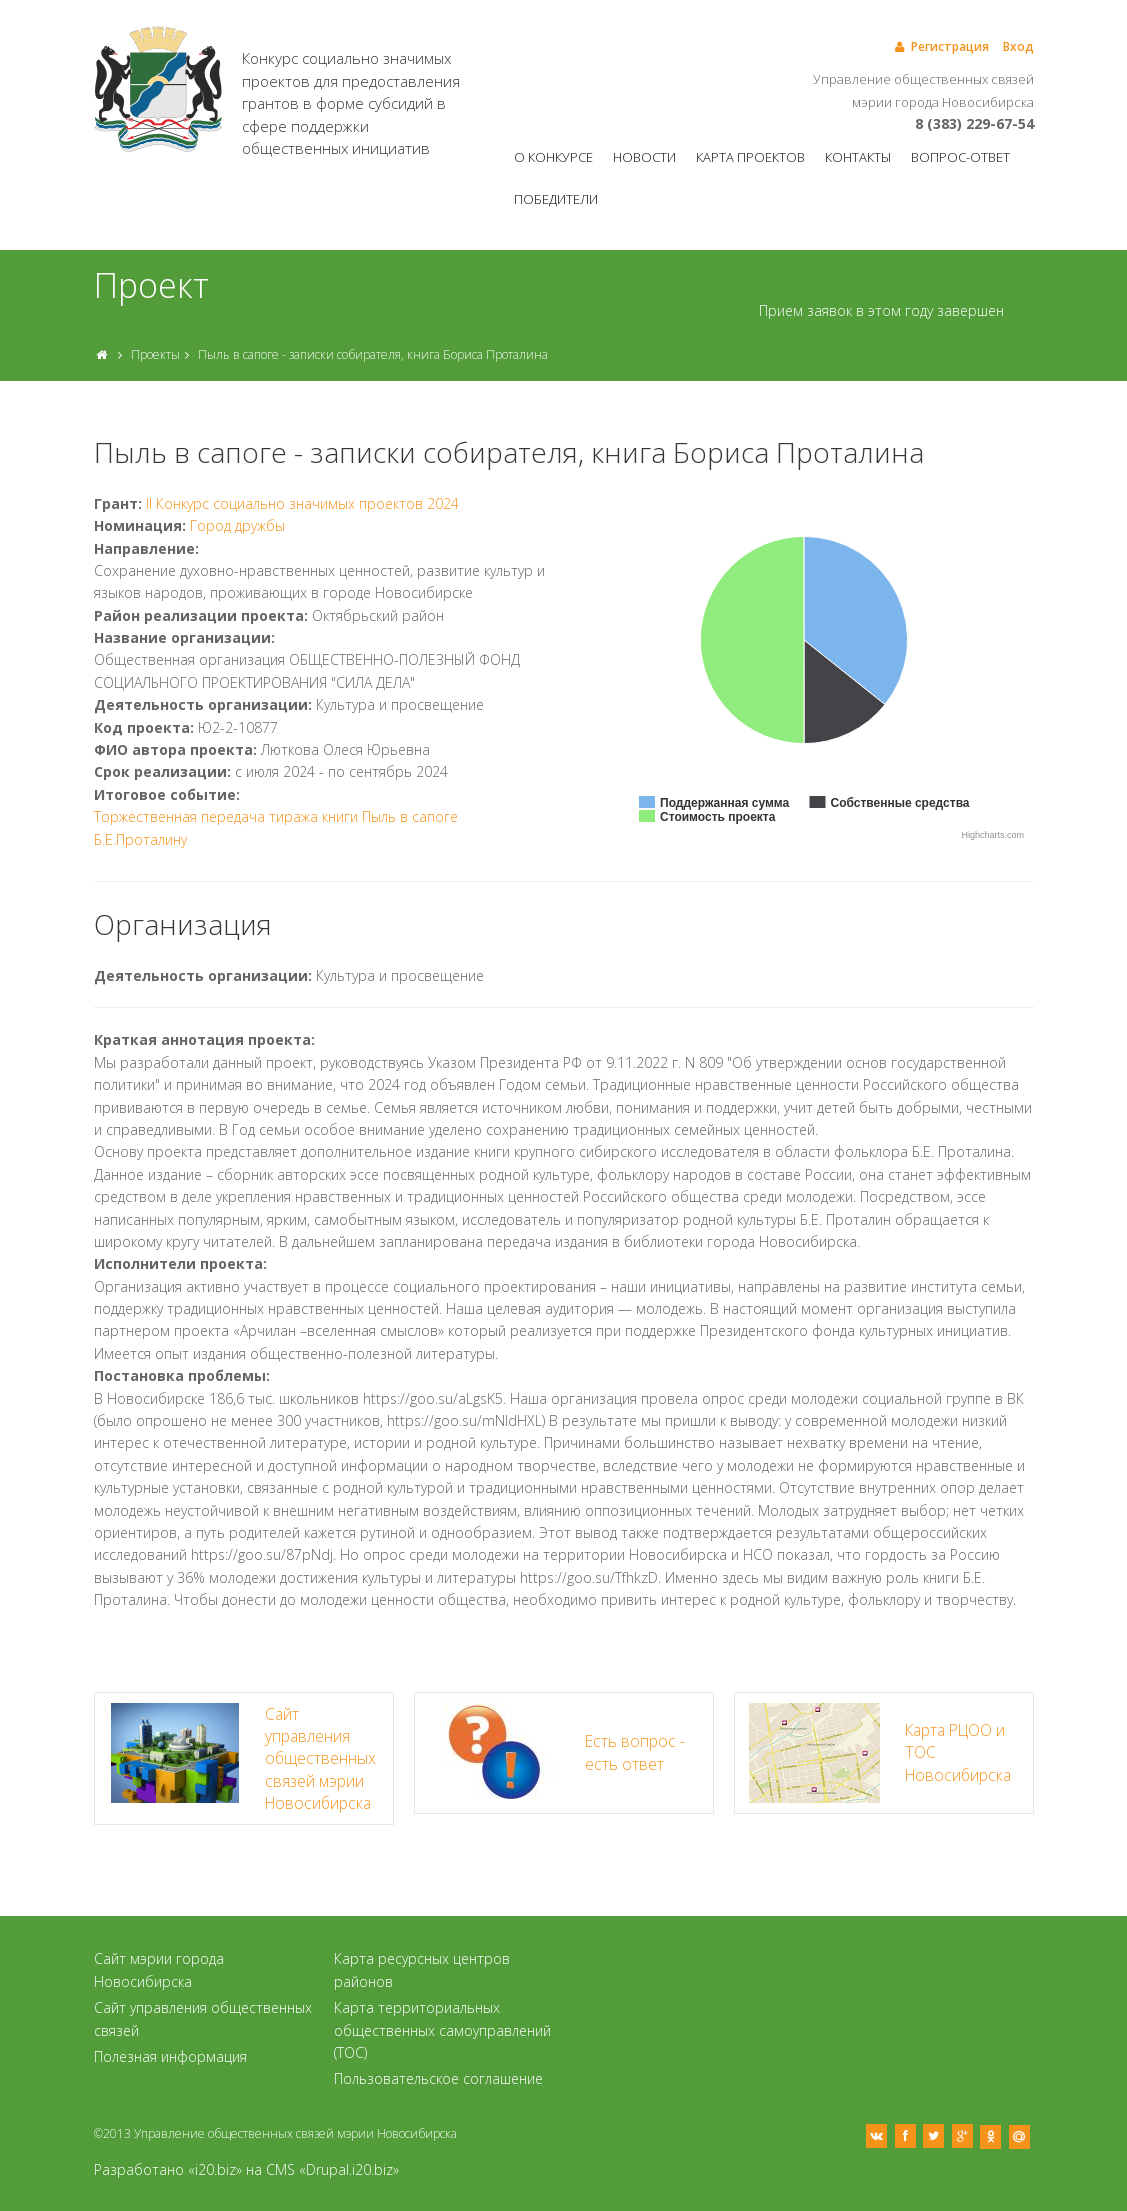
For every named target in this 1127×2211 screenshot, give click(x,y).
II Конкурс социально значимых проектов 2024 (302, 503)
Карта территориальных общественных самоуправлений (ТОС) (442, 2030)
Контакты (858, 157)
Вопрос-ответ (960, 157)
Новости (644, 157)
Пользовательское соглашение (438, 2078)
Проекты (155, 354)
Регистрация (940, 46)
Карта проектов (750, 157)
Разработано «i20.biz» (168, 2169)
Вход (1018, 46)
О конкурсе (553, 157)
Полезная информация (170, 2056)
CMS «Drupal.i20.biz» (332, 2169)
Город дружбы (237, 525)
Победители (556, 199)
